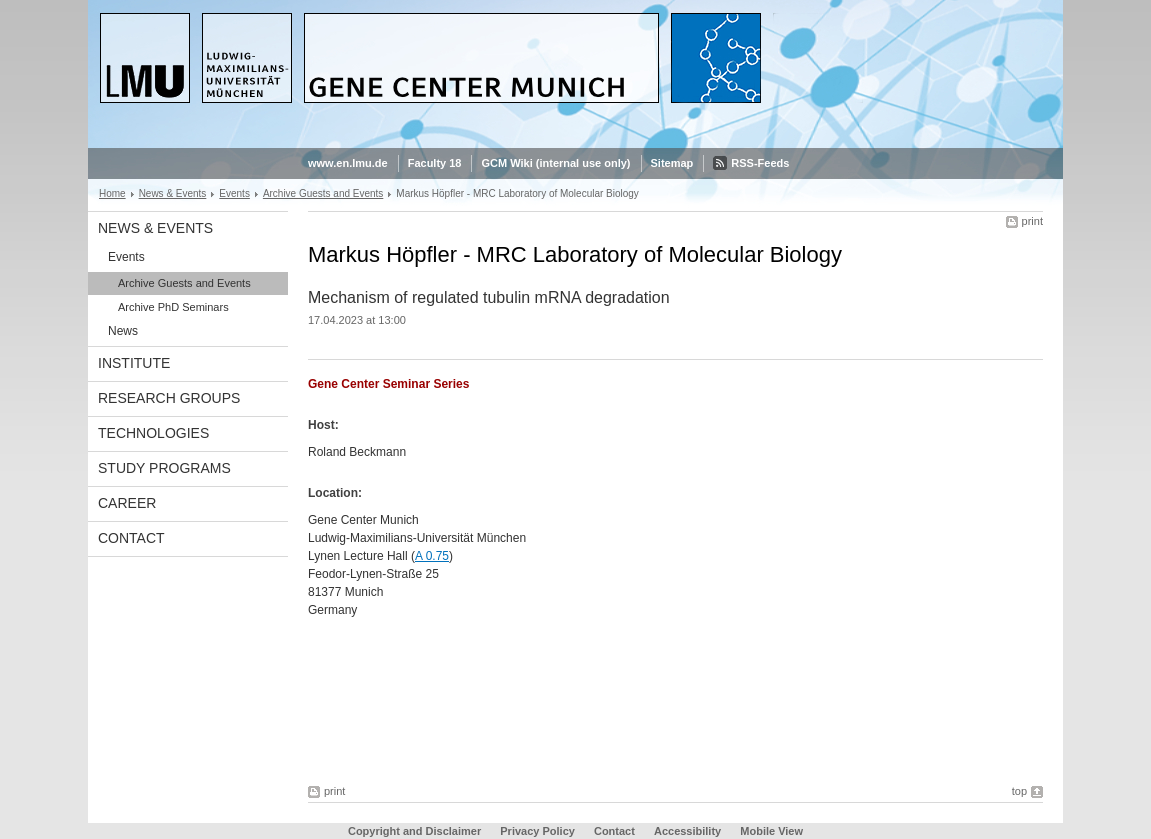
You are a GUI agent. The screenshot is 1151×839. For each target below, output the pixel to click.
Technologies (153, 433)
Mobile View (771, 831)
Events (234, 193)
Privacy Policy (537, 831)
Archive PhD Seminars (173, 307)
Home (112, 193)
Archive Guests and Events (323, 193)
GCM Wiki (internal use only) (555, 163)
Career (127, 503)
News (123, 331)
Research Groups (169, 398)
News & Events (173, 193)
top (1019, 791)
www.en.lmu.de (348, 163)
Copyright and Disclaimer (414, 831)
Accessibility (689, 831)
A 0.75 (432, 556)
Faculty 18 (435, 163)
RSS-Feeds (760, 163)
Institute (134, 363)
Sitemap (672, 163)
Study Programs (164, 468)
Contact (131, 538)
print (1032, 221)
